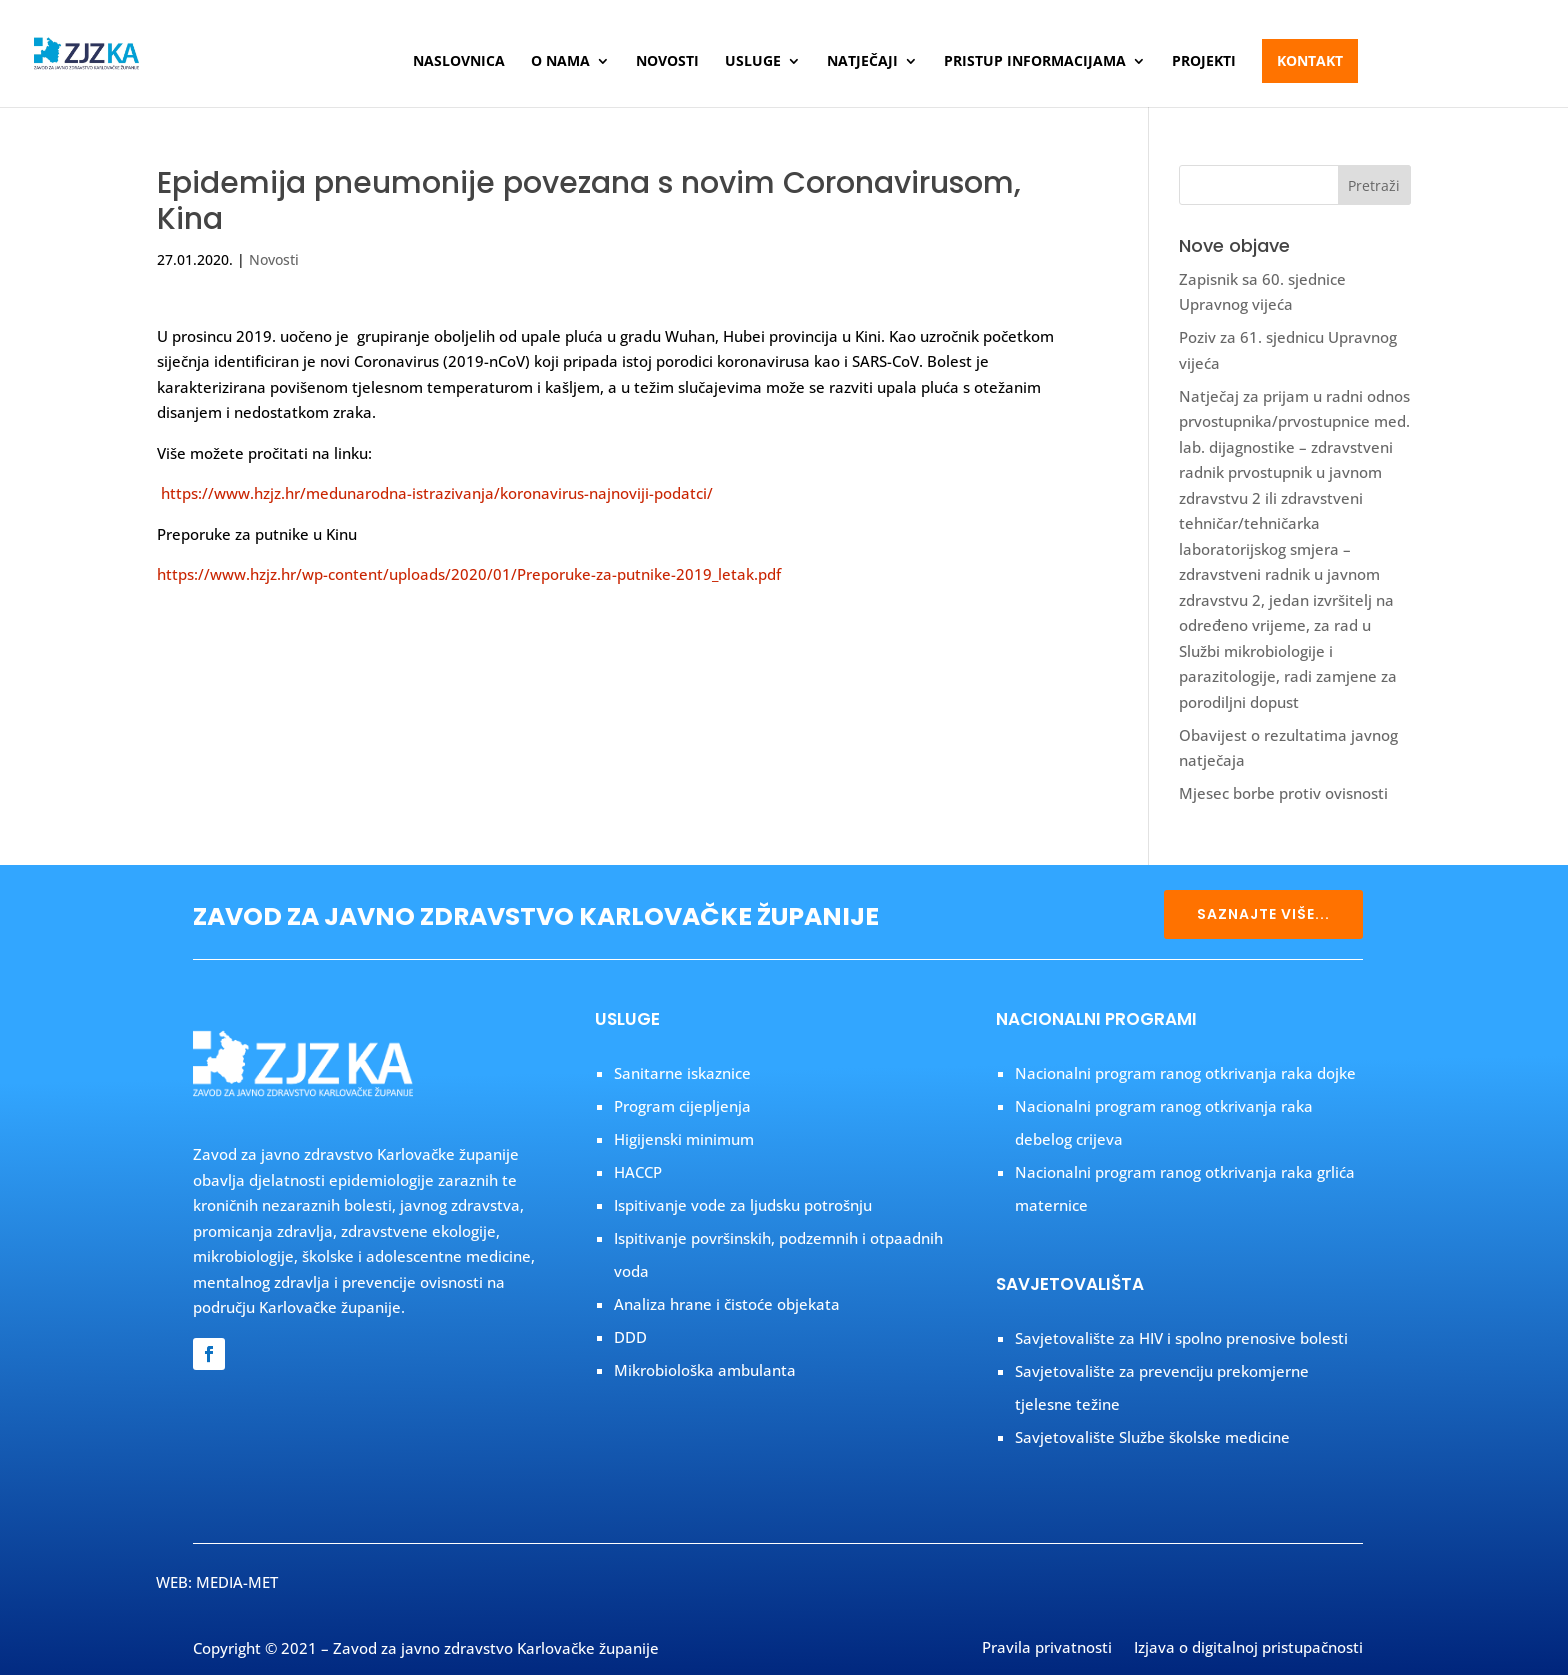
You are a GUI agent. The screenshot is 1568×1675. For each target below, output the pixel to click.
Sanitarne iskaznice (682, 1073)
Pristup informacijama (1035, 62)
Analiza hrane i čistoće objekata (727, 1304)
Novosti (667, 62)
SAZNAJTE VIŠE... (1263, 914)
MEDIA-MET (237, 1582)
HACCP (638, 1172)
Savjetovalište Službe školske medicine (1152, 1437)
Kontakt (1310, 60)
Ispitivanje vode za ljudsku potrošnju (743, 1205)
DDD (630, 1337)
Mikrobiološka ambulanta (705, 1370)
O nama (560, 62)
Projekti (1204, 62)
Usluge (753, 62)
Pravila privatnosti (1047, 1649)
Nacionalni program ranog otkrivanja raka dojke (1185, 1073)
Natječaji (862, 62)
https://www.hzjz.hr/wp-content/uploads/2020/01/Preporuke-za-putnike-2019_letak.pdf (469, 574)
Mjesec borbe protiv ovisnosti (1283, 793)
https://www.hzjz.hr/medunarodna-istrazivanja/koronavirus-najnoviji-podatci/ (437, 493)
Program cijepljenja (682, 1106)
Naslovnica (459, 62)
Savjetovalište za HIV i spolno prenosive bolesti (1181, 1338)
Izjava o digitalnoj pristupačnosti (1248, 1649)
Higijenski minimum (684, 1139)
